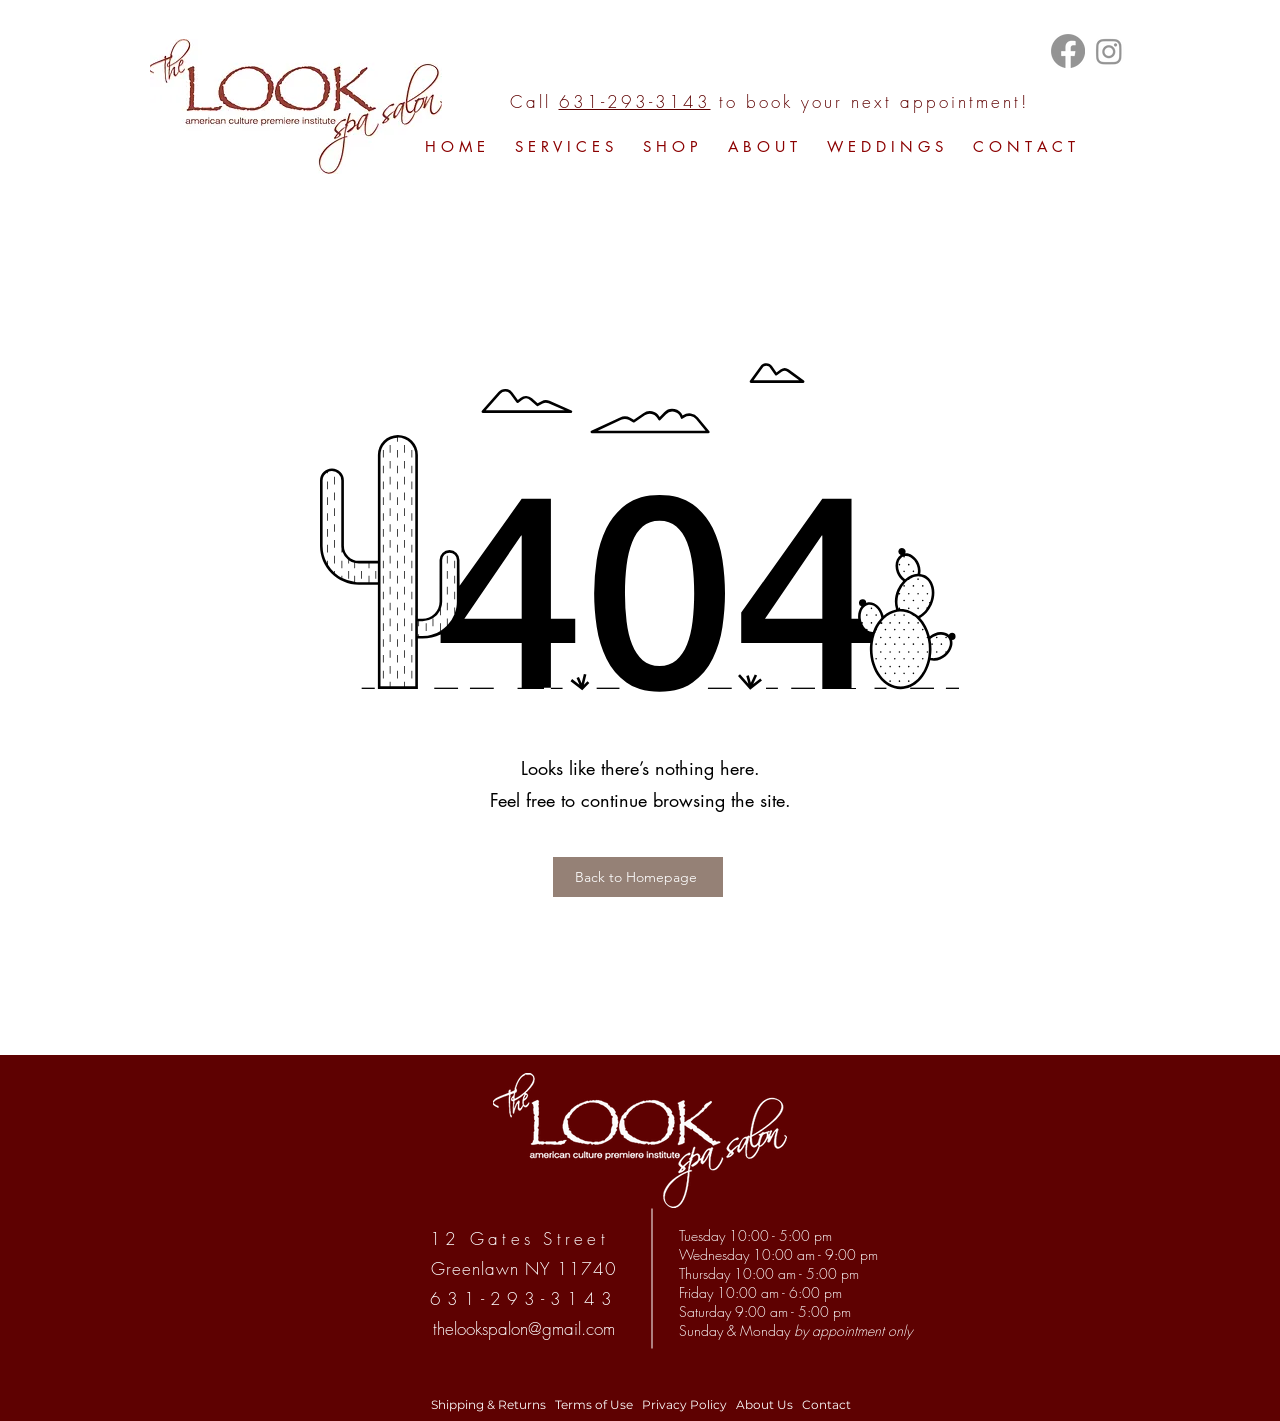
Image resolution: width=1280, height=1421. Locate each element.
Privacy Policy (684, 1404)
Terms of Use (592, 1404)
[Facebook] (1068, 51)
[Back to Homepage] (638, 877)
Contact (826, 1404)
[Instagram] (1109, 51)
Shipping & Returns (488, 1404)
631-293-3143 (635, 101)
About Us (764, 1404)
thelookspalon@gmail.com (524, 1328)
